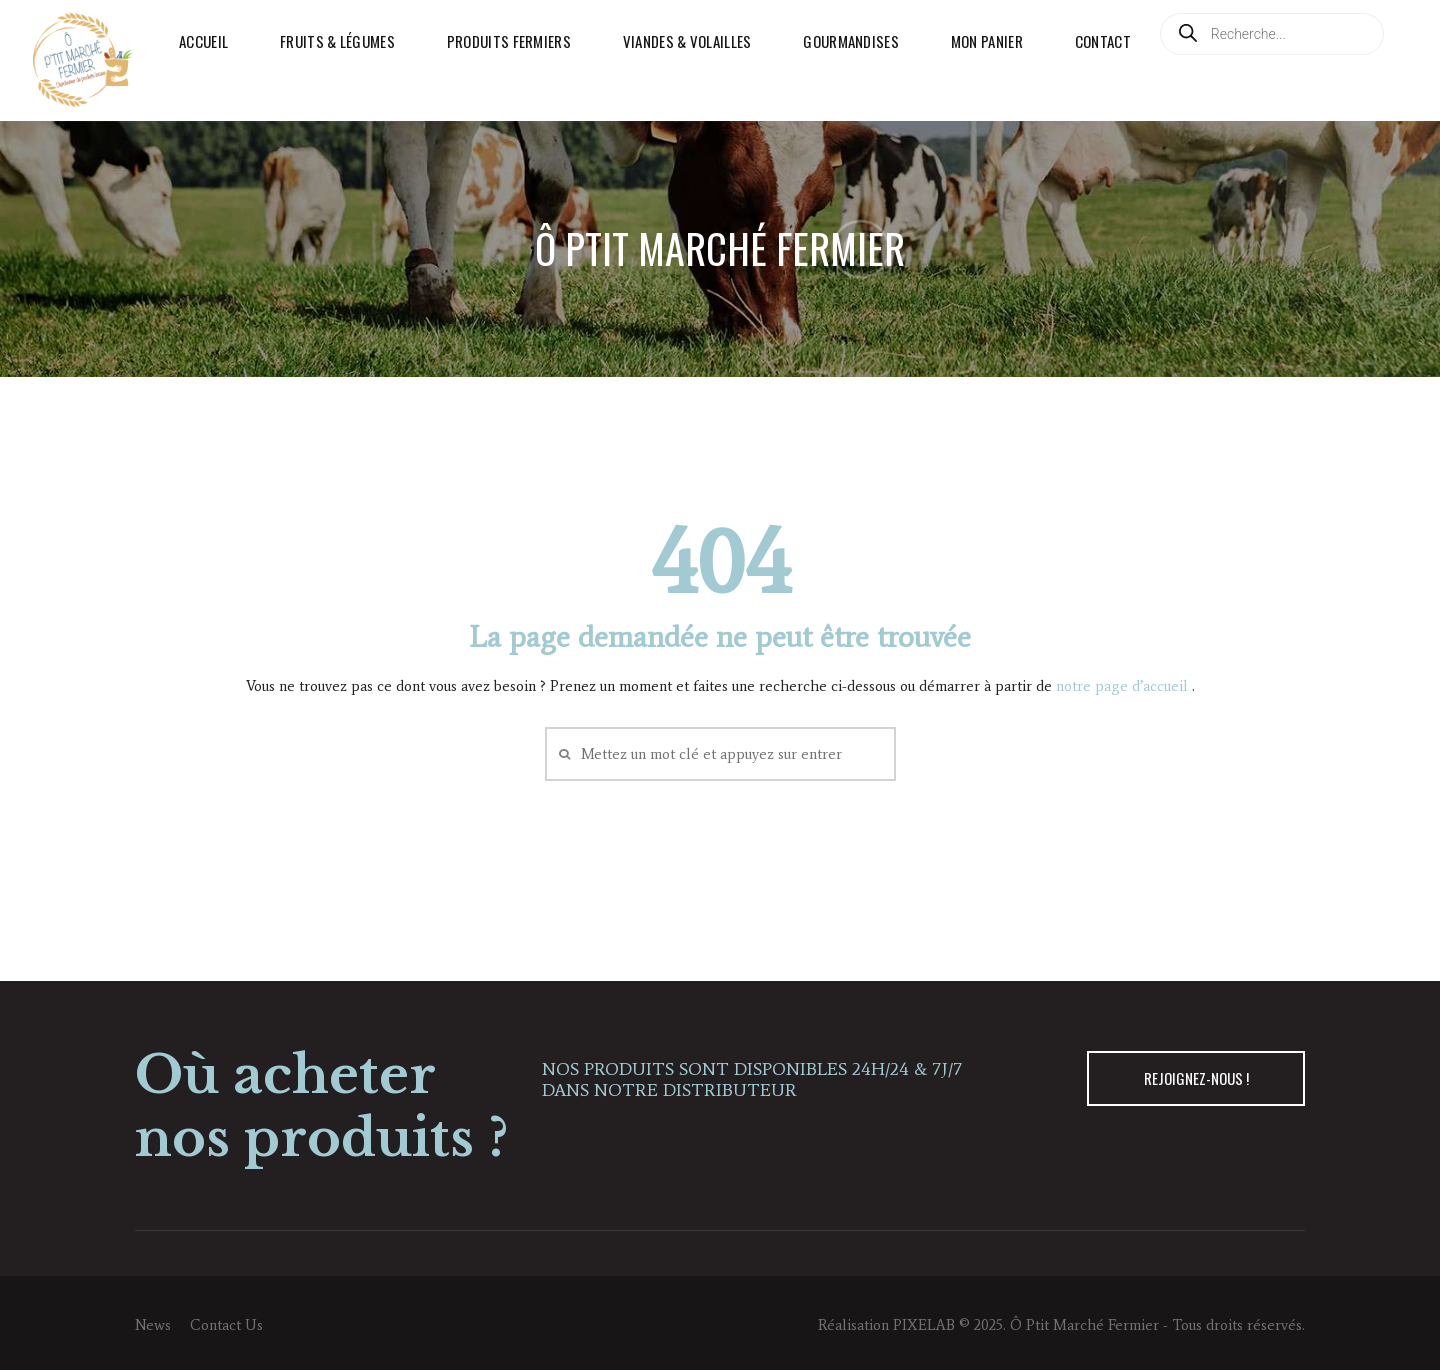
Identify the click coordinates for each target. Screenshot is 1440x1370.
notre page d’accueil (1124, 686)
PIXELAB (924, 1325)
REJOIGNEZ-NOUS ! (1196, 1078)
